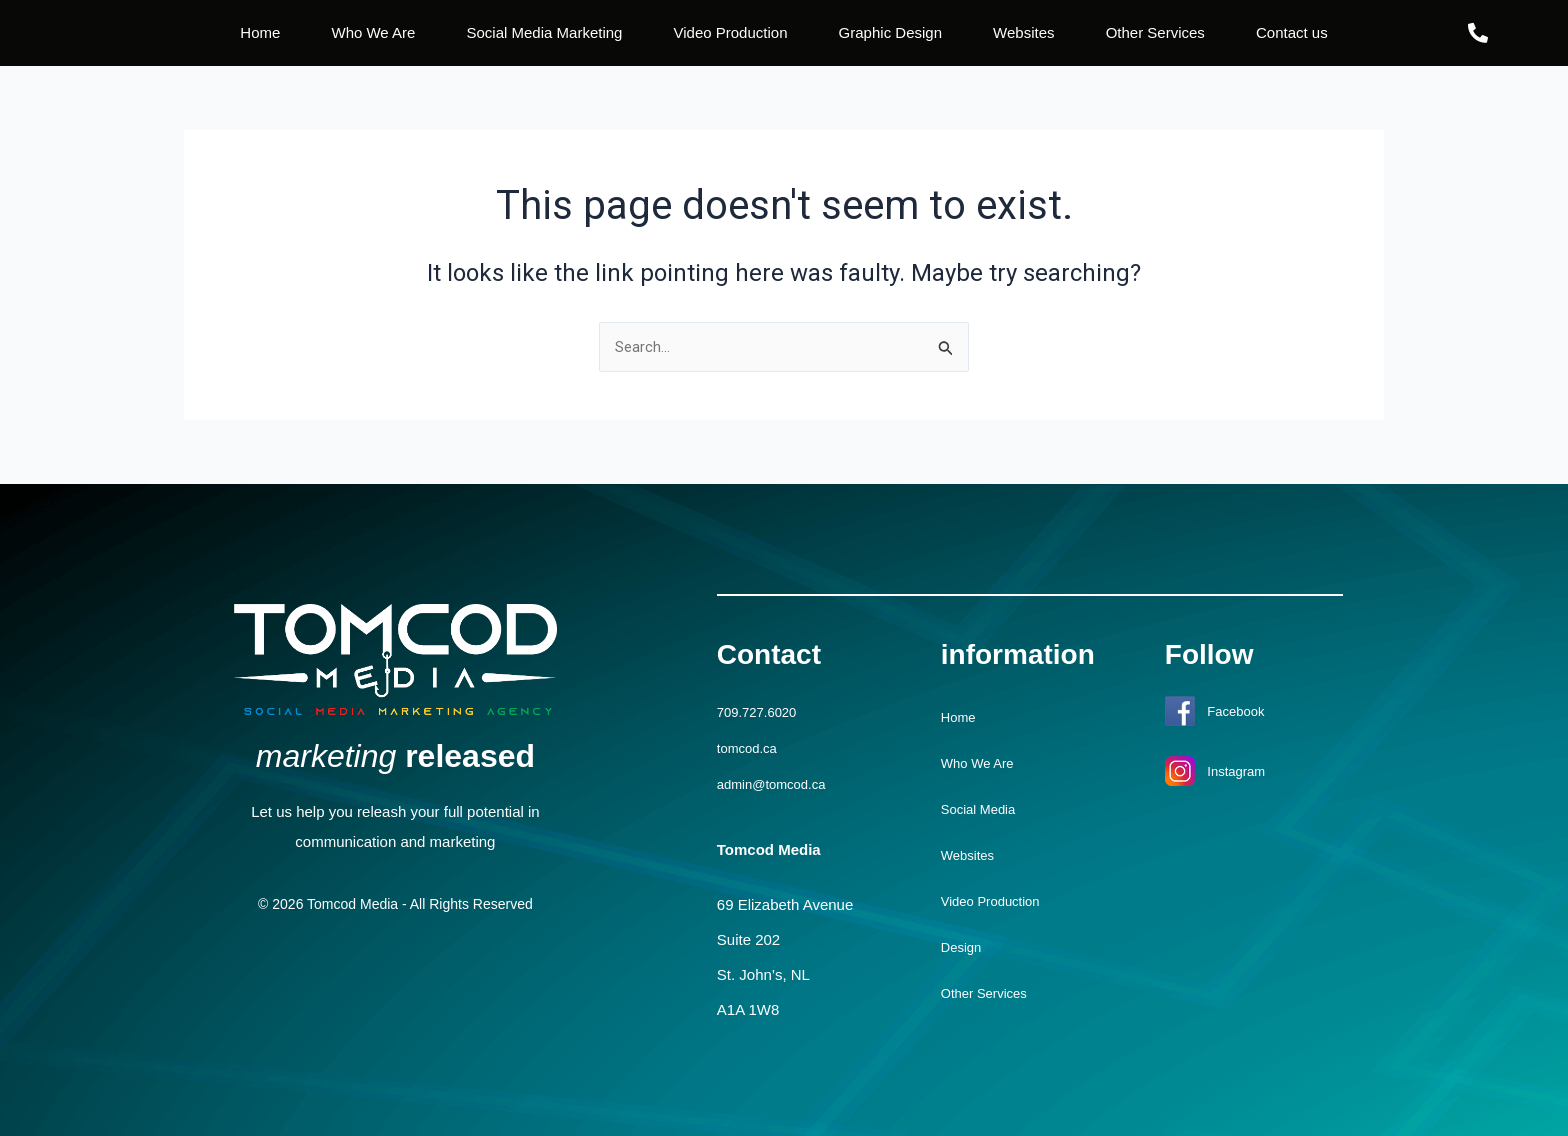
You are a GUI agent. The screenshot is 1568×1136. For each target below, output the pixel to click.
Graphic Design (890, 32)
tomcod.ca (751, 748)
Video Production (731, 32)
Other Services (1155, 32)
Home (260, 32)
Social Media (984, 810)
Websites (1023, 32)
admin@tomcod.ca (779, 783)
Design (964, 948)
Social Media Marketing (545, 32)
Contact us (1292, 32)
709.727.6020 (763, 713)
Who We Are (373, 32)
